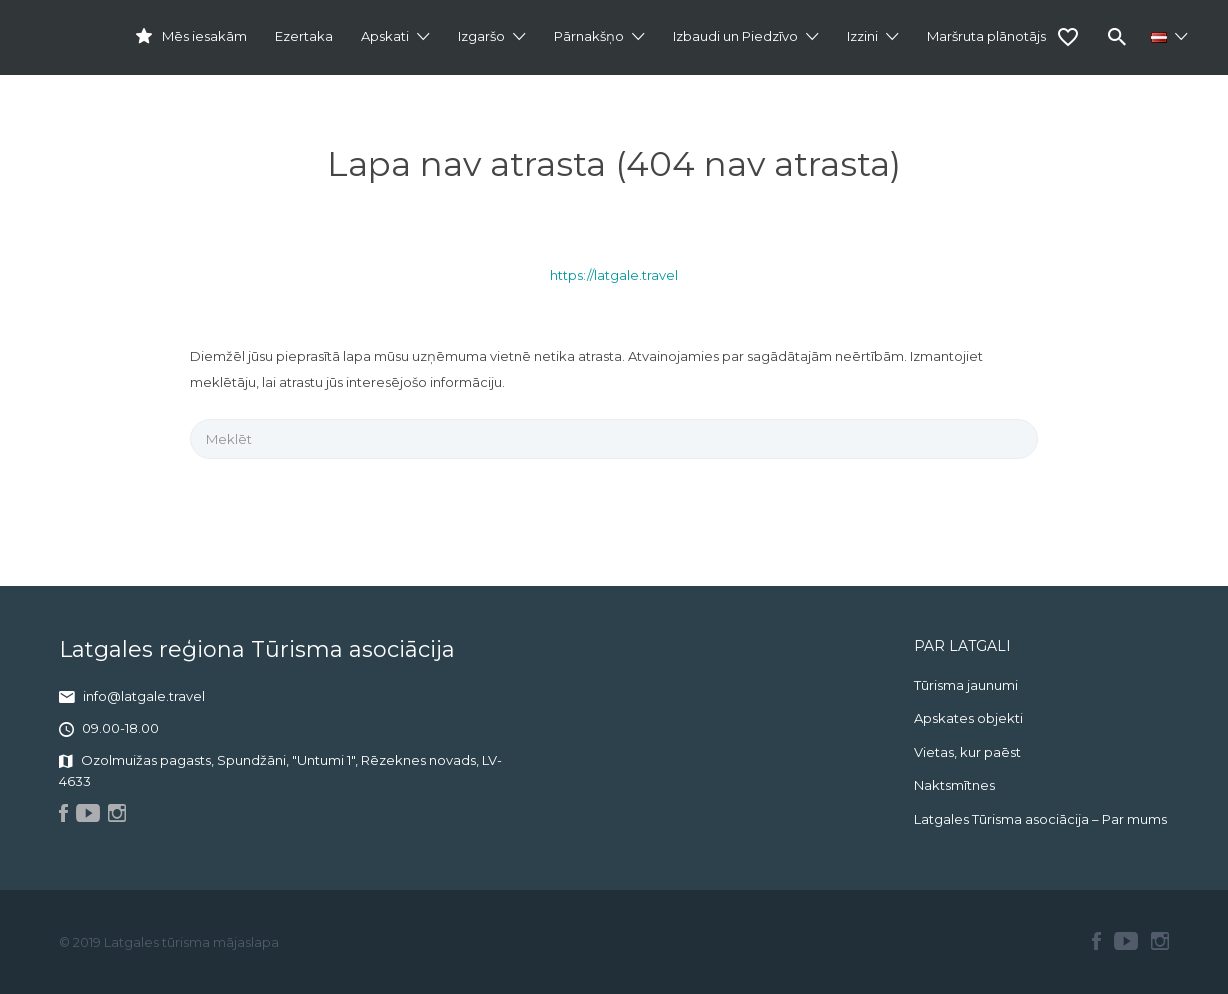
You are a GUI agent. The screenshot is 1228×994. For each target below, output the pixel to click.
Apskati (385, 36)
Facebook (1096, 941)
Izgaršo (481, 36)
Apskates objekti (968, 718)
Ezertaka (304, 36)
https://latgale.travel (614, 275)
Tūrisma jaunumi (966, 685)
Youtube (1126, 941)
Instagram (1160, 941)
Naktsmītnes (954, 785)
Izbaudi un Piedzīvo (735, 36)
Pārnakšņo (589, 36)
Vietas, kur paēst (967, 752)
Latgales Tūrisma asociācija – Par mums (1040, 819)
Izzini (862, 36)
